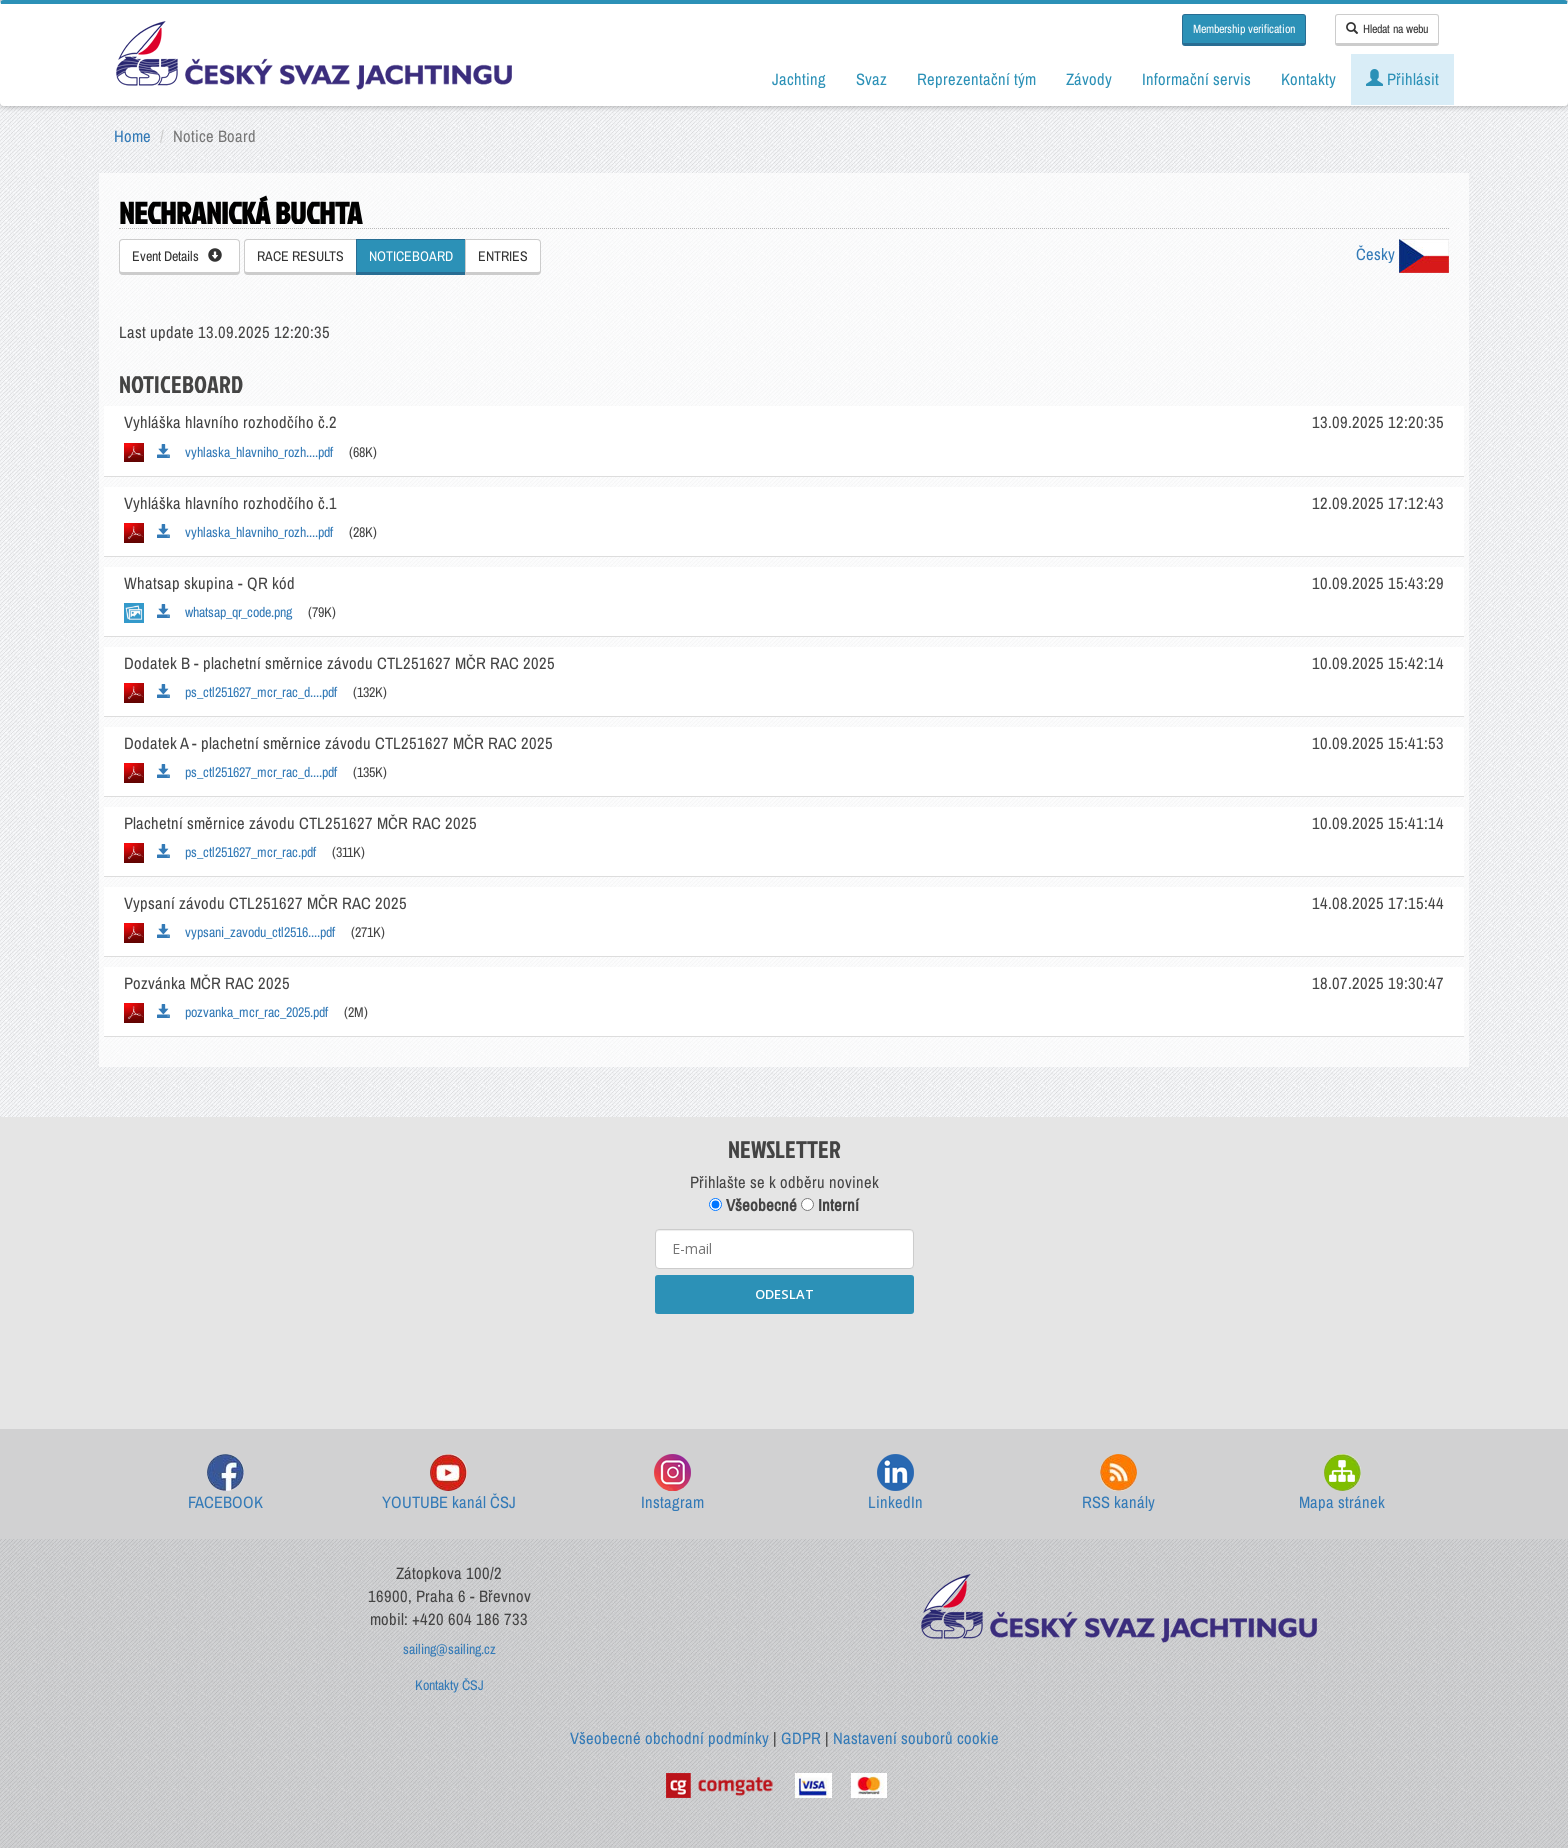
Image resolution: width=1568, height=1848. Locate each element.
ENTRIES (503, 256)
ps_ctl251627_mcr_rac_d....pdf (247, 692)
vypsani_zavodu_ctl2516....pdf (246, 932)
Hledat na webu (1387, 29)
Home (132, 136)
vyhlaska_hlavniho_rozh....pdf (245, 452)
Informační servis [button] (1196, 79)
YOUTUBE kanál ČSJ (449, 1483)
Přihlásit (1402, 79)
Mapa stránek (1342, 1483)
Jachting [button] (799, 79)
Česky (1402, 254)
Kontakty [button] (1308, 79)
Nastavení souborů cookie (916, 1738)
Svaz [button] (871, 79)
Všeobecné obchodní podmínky (669, 1738)
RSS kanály (1118, 1483)
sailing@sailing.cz (449, 1649)
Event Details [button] (177, 256)
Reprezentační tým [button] (976, 79)
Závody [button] (1089, 79)
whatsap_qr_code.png (224, 612)
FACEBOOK (225, 1483)
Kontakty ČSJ (449, 1685)
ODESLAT (784, 1294)
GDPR (801, 1738)
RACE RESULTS (300, 256)
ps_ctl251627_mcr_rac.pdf (236, 852)
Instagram (672, 1483)
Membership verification (1244, 29)
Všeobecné (753, 1205)
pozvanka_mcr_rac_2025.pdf (242, 1012)
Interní (830, 1205)
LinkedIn (895, 1483)
